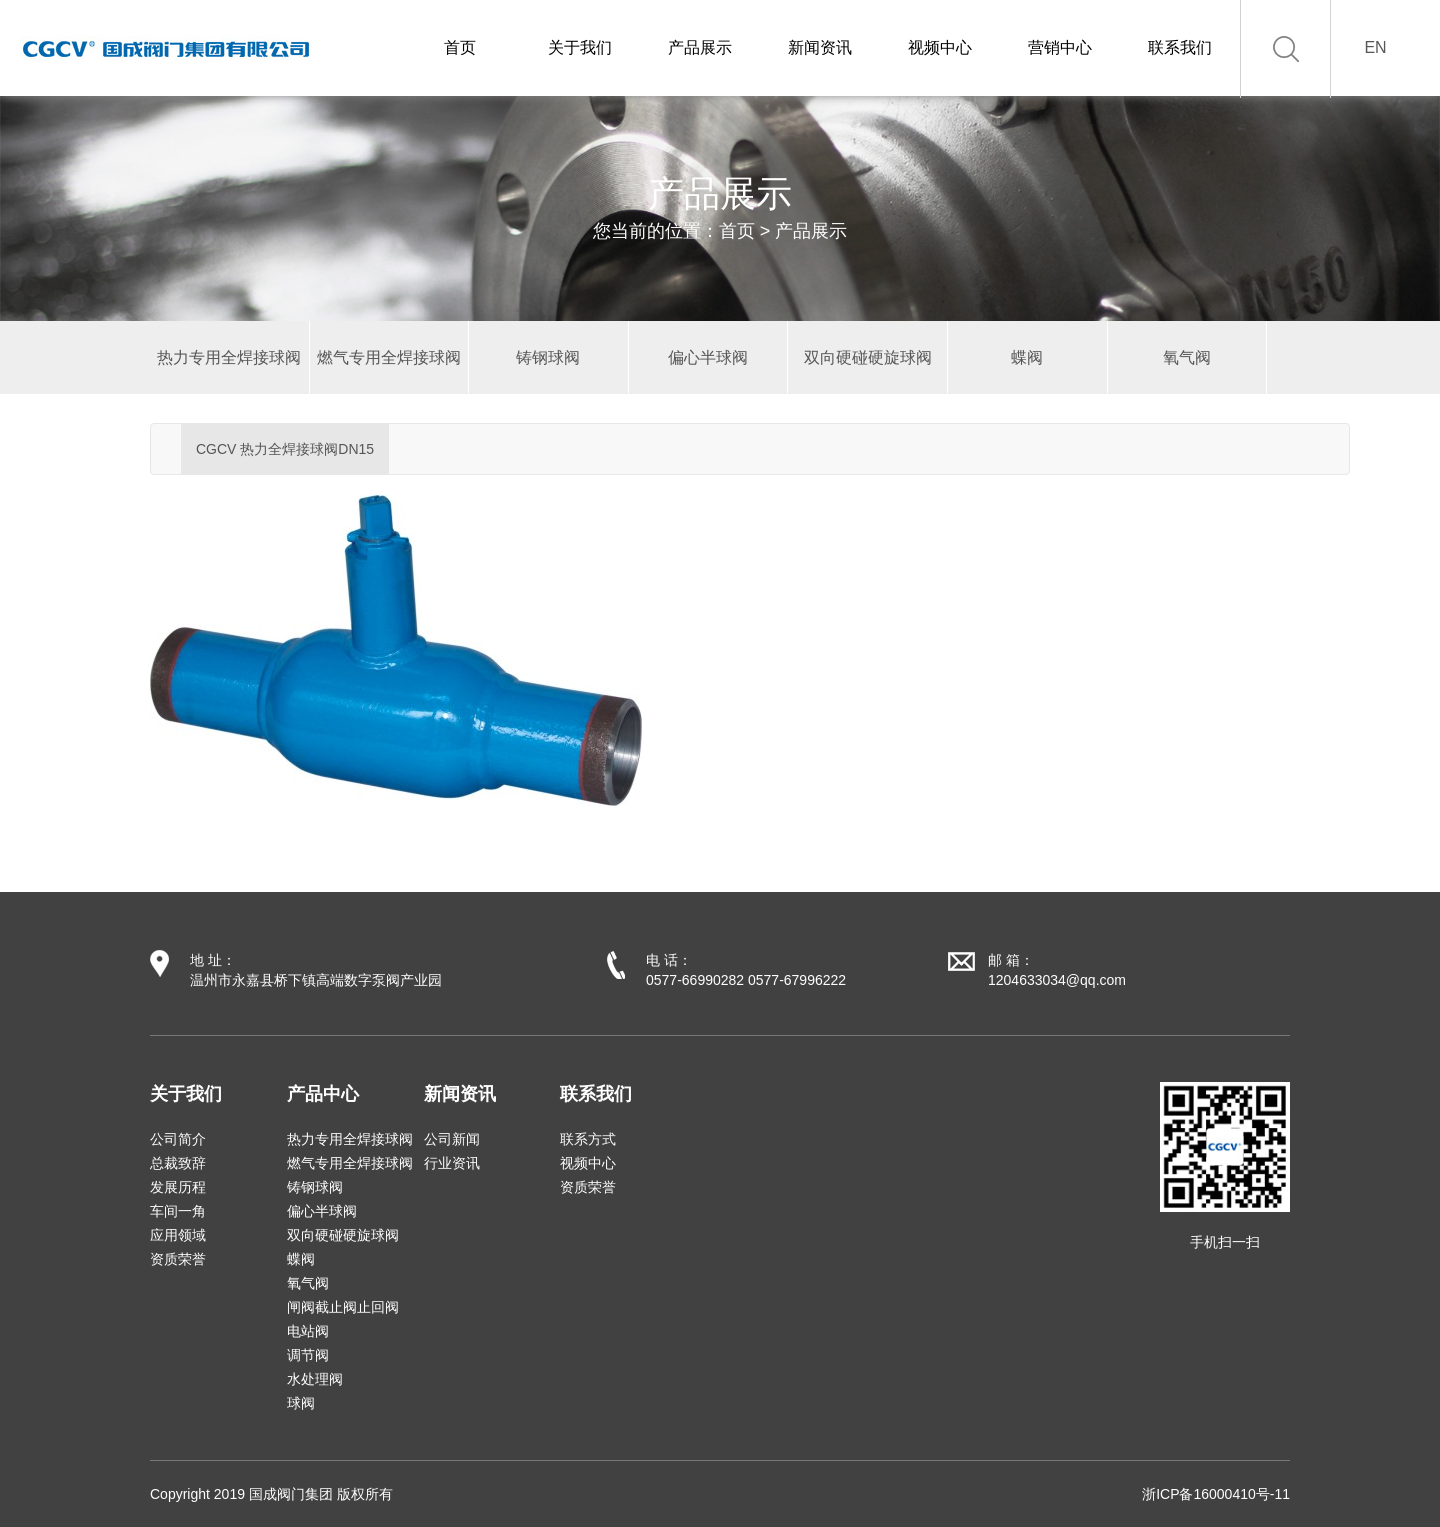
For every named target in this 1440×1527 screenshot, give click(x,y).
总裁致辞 (178, 1163)
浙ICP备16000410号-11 (1216, 1494)
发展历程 (178, 1187)
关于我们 (580, 47)
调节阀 (308, 1355)
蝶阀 (301, 1259)
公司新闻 (452, 1139)
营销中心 (1060, 47)
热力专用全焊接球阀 (350, 1139)
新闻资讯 (820, 47)
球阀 (301, 1403)
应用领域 (178, 1235)
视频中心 (940, 47)
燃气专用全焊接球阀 (350, 1163)
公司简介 (178, 1139)
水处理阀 (315, 1379)
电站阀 (308, 1331)
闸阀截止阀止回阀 (343, 1307)
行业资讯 (452, 1163)
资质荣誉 (178, 1259)
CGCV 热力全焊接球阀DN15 (285, 449)
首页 (460, 47)
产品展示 (700, 47)
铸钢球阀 (315, 1187)
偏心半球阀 (322, 1211)
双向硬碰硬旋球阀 (343, 1235)
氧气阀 (308, 1283)
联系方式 (588, 1139)
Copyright (180, 1494)
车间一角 (178, 1211)
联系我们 (1180, 47)
